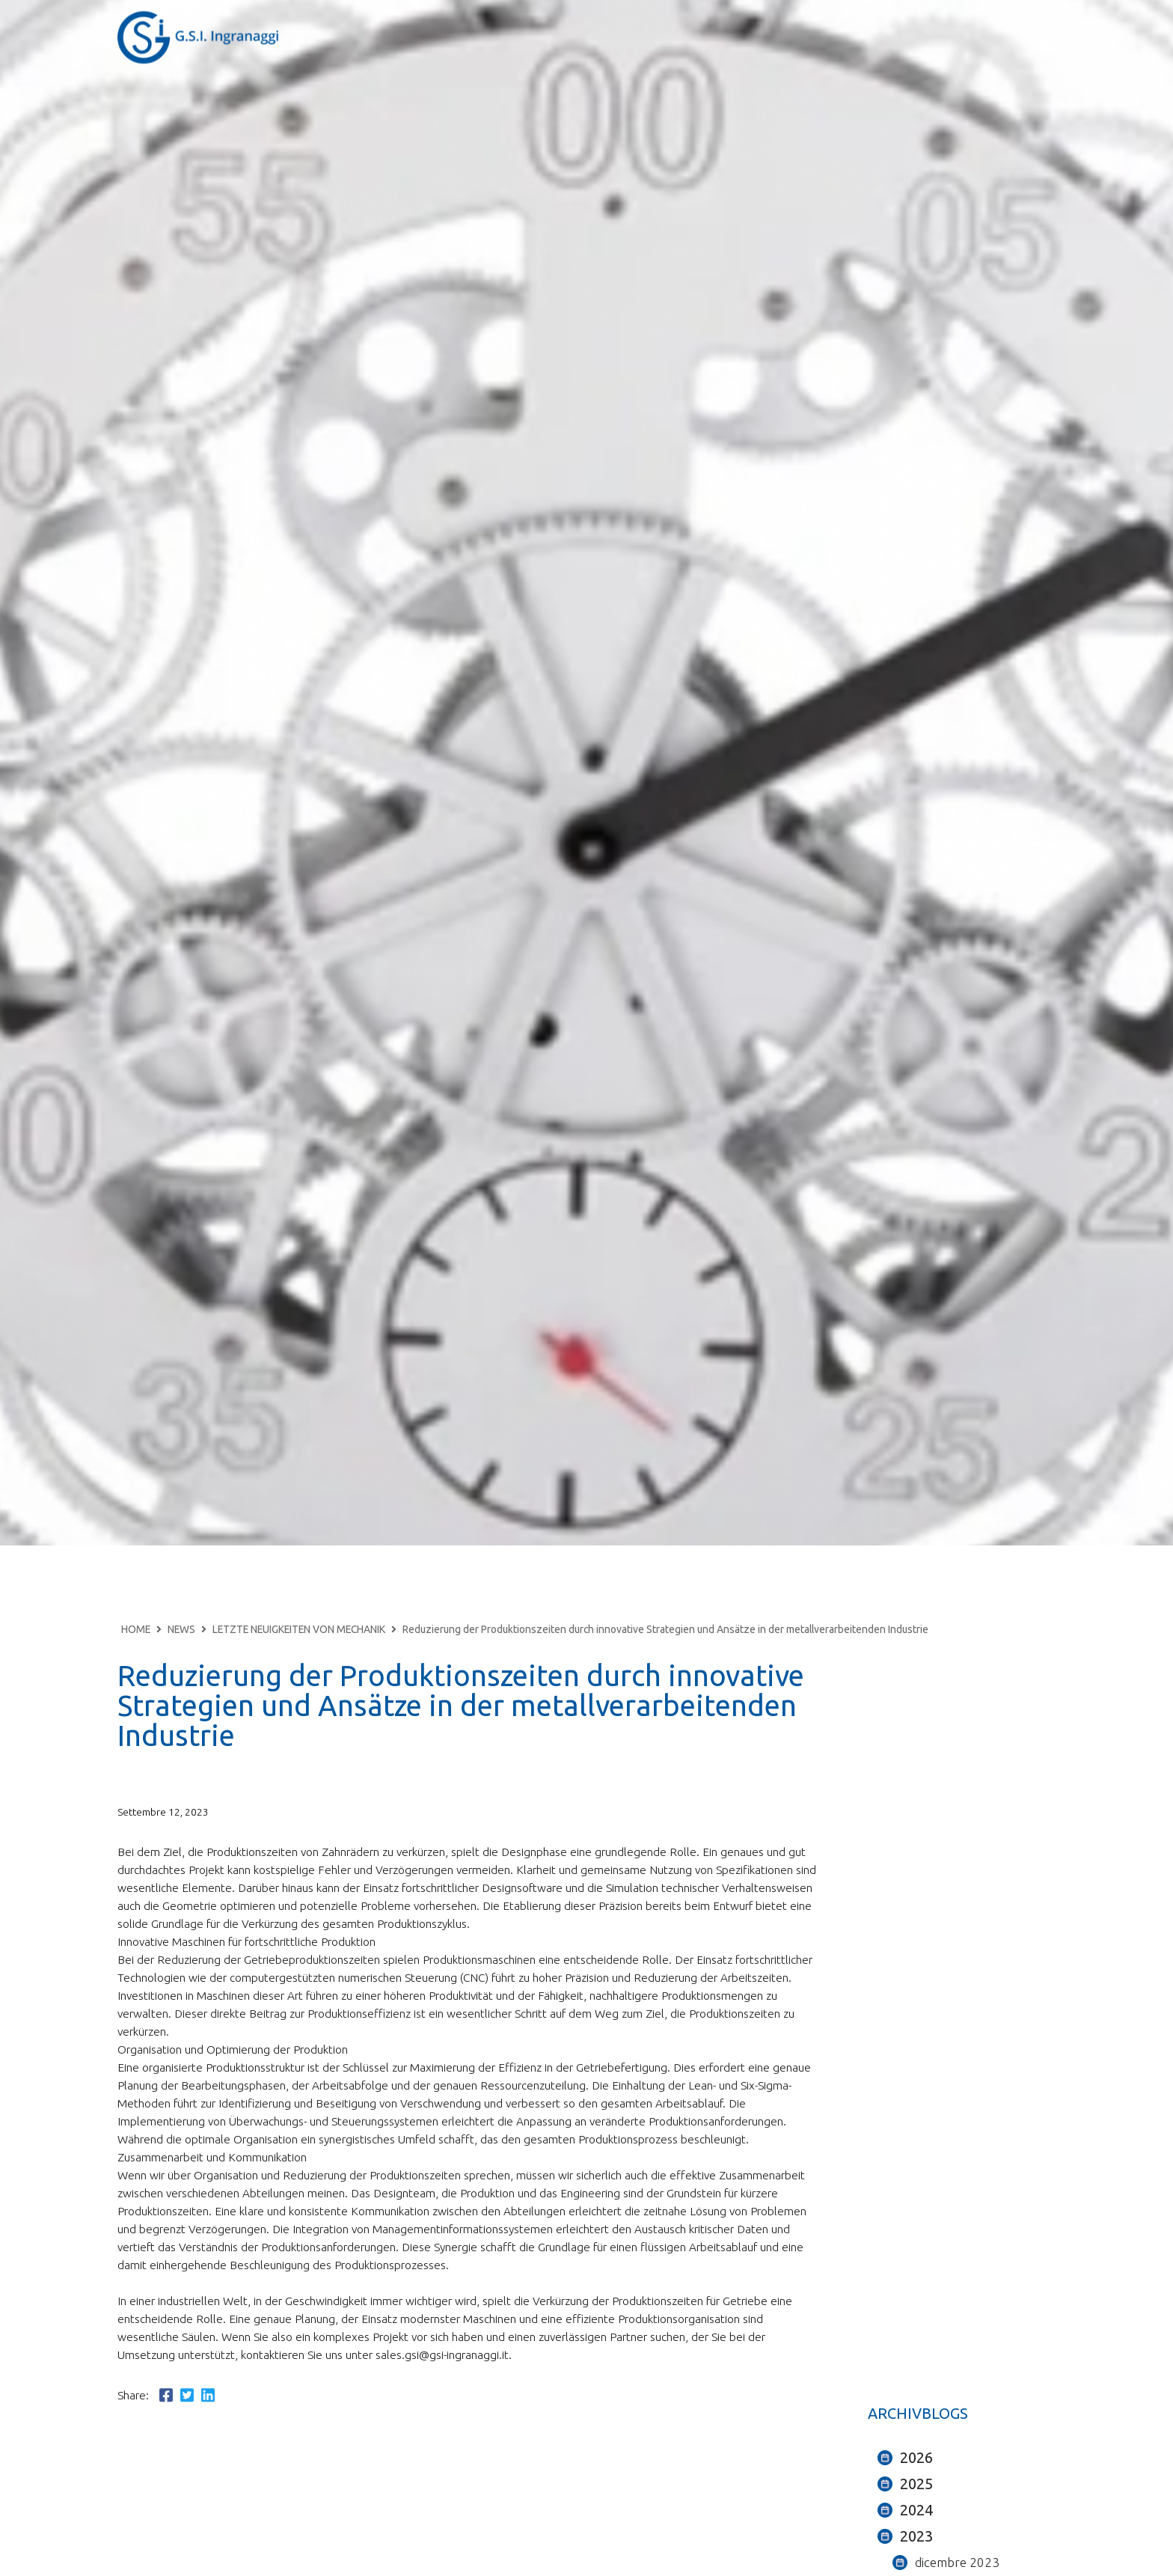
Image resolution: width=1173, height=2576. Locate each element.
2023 (916, 2536)
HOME (135, 1629)
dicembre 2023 (957, 2562)
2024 (916, 2509)
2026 (916, 2457)
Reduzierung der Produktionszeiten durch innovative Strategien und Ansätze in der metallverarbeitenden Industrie (665, 1629)
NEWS (181, 1629)
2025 (916, 2483)
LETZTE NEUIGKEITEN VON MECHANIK (298, 1629)
